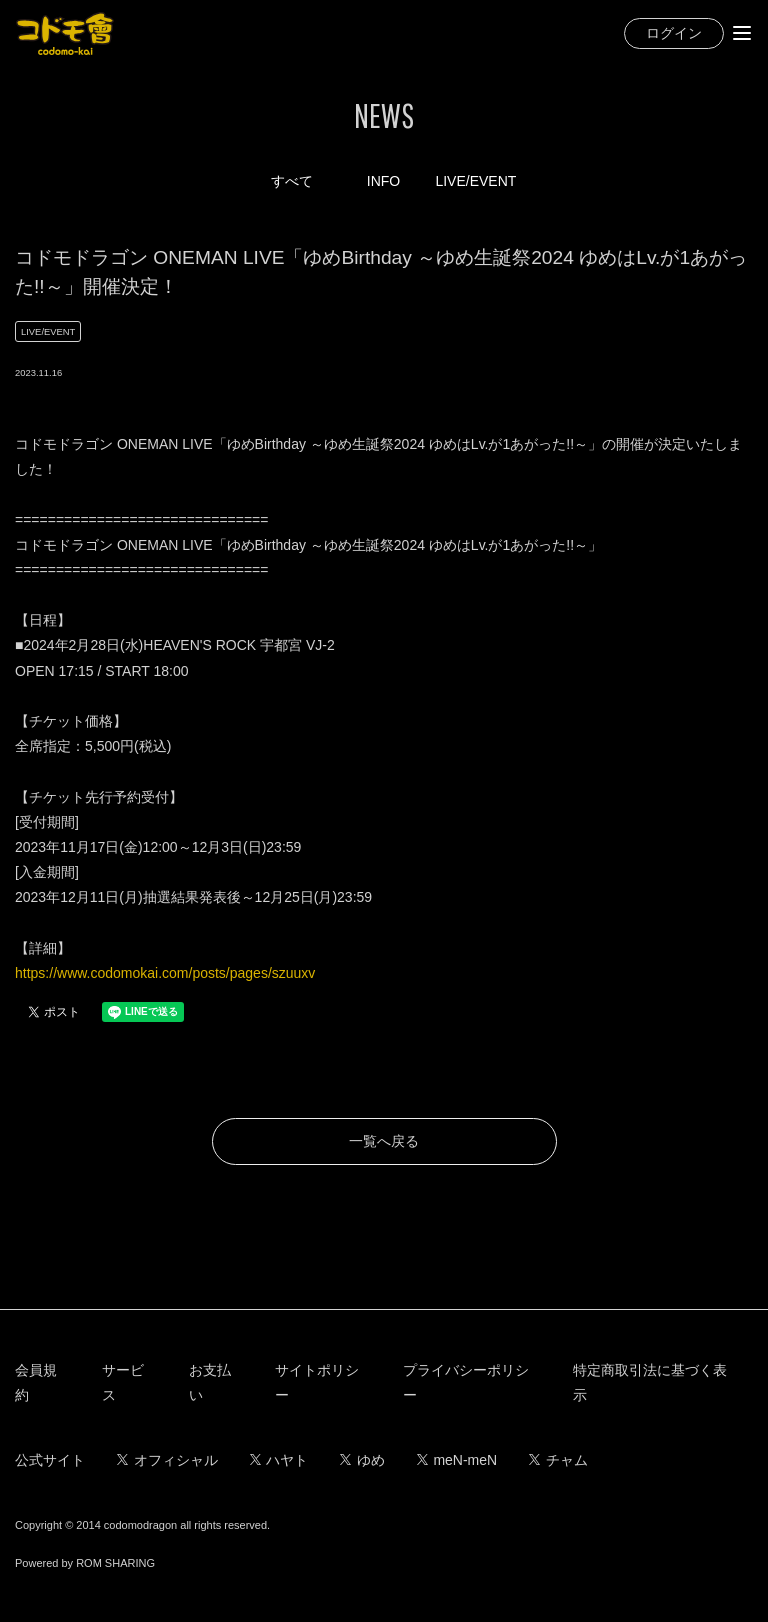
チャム (558, 1460)
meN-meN (457, 1460)
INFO (383, 181)
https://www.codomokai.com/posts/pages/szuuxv (165, 973)
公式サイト (50, 1460)
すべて (292, 181)
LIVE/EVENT (475, 181)
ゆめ (362, 1460)
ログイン (674, 33)
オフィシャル (167, 1460)
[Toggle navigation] (742, 33)
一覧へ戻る (384, 1141)
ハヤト (279, 1460)
